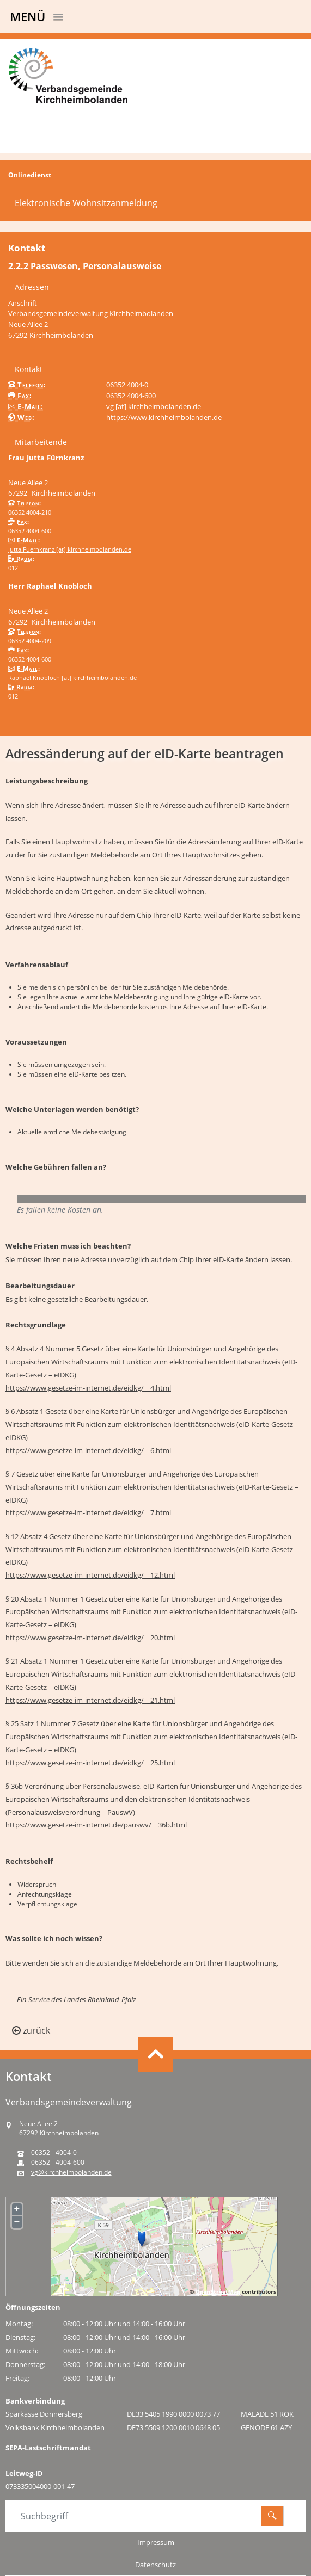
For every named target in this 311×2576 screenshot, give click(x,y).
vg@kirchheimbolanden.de (71, 2172)
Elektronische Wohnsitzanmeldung (86, 203)
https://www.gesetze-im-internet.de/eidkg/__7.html (88, 1512)
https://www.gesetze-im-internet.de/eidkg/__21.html (90, 1700)
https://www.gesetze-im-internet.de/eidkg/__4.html (88, 1388)
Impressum (155, 2542)
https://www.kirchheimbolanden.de (164, 417)
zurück (31, 2030)
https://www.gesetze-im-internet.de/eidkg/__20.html (90, 1637)
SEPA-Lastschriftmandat (48, 2448)
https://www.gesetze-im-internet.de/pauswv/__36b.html (96, 1825)
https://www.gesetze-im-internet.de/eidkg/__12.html (90, 1575)
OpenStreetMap (218, 2291)
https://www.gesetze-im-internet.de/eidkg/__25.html (90, 1763)
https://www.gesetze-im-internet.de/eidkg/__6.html (88, 1450)
